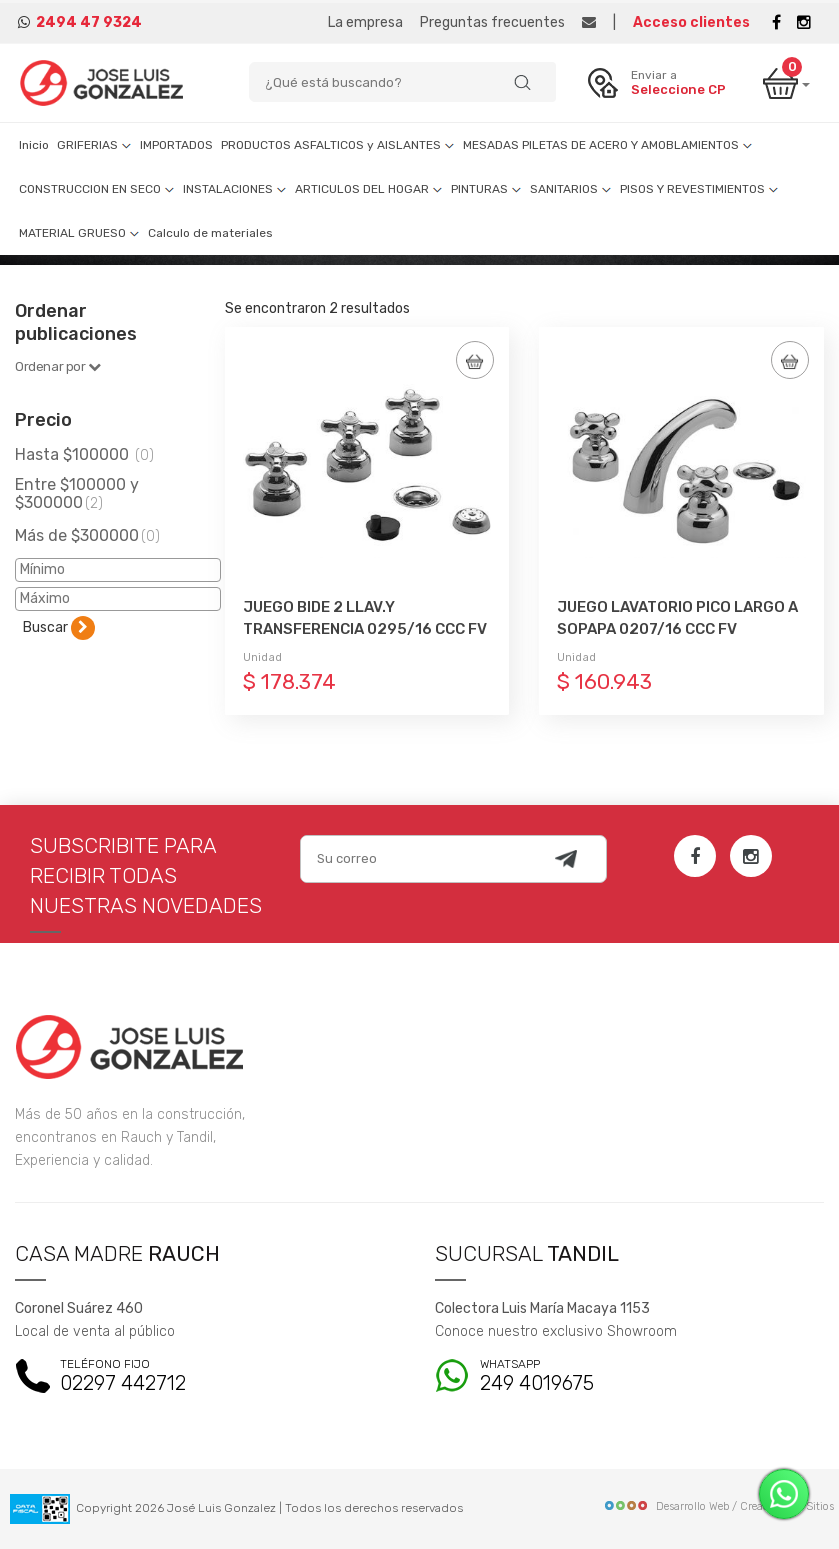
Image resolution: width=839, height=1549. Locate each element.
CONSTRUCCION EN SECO (97, 189)
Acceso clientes (691, 22)
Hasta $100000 (84, 454)
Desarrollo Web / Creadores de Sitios (718, 1506)
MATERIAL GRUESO (79, 233)
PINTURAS (486, 189)
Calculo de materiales (210, 233)
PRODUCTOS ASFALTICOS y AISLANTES (338, 145)
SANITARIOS (571, 189)
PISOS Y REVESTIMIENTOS (699, 189)
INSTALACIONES (235, 189)
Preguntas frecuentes (492, 22)
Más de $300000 (87, 535)
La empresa (365, 22)
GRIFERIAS (94, 145)
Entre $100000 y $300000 (77, 493)
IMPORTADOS (176, 145)
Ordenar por (58, 366)
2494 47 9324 (89, 22)
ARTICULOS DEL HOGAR (369, 189)
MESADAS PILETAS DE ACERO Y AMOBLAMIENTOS (608, 145)
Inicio (34, 145)
